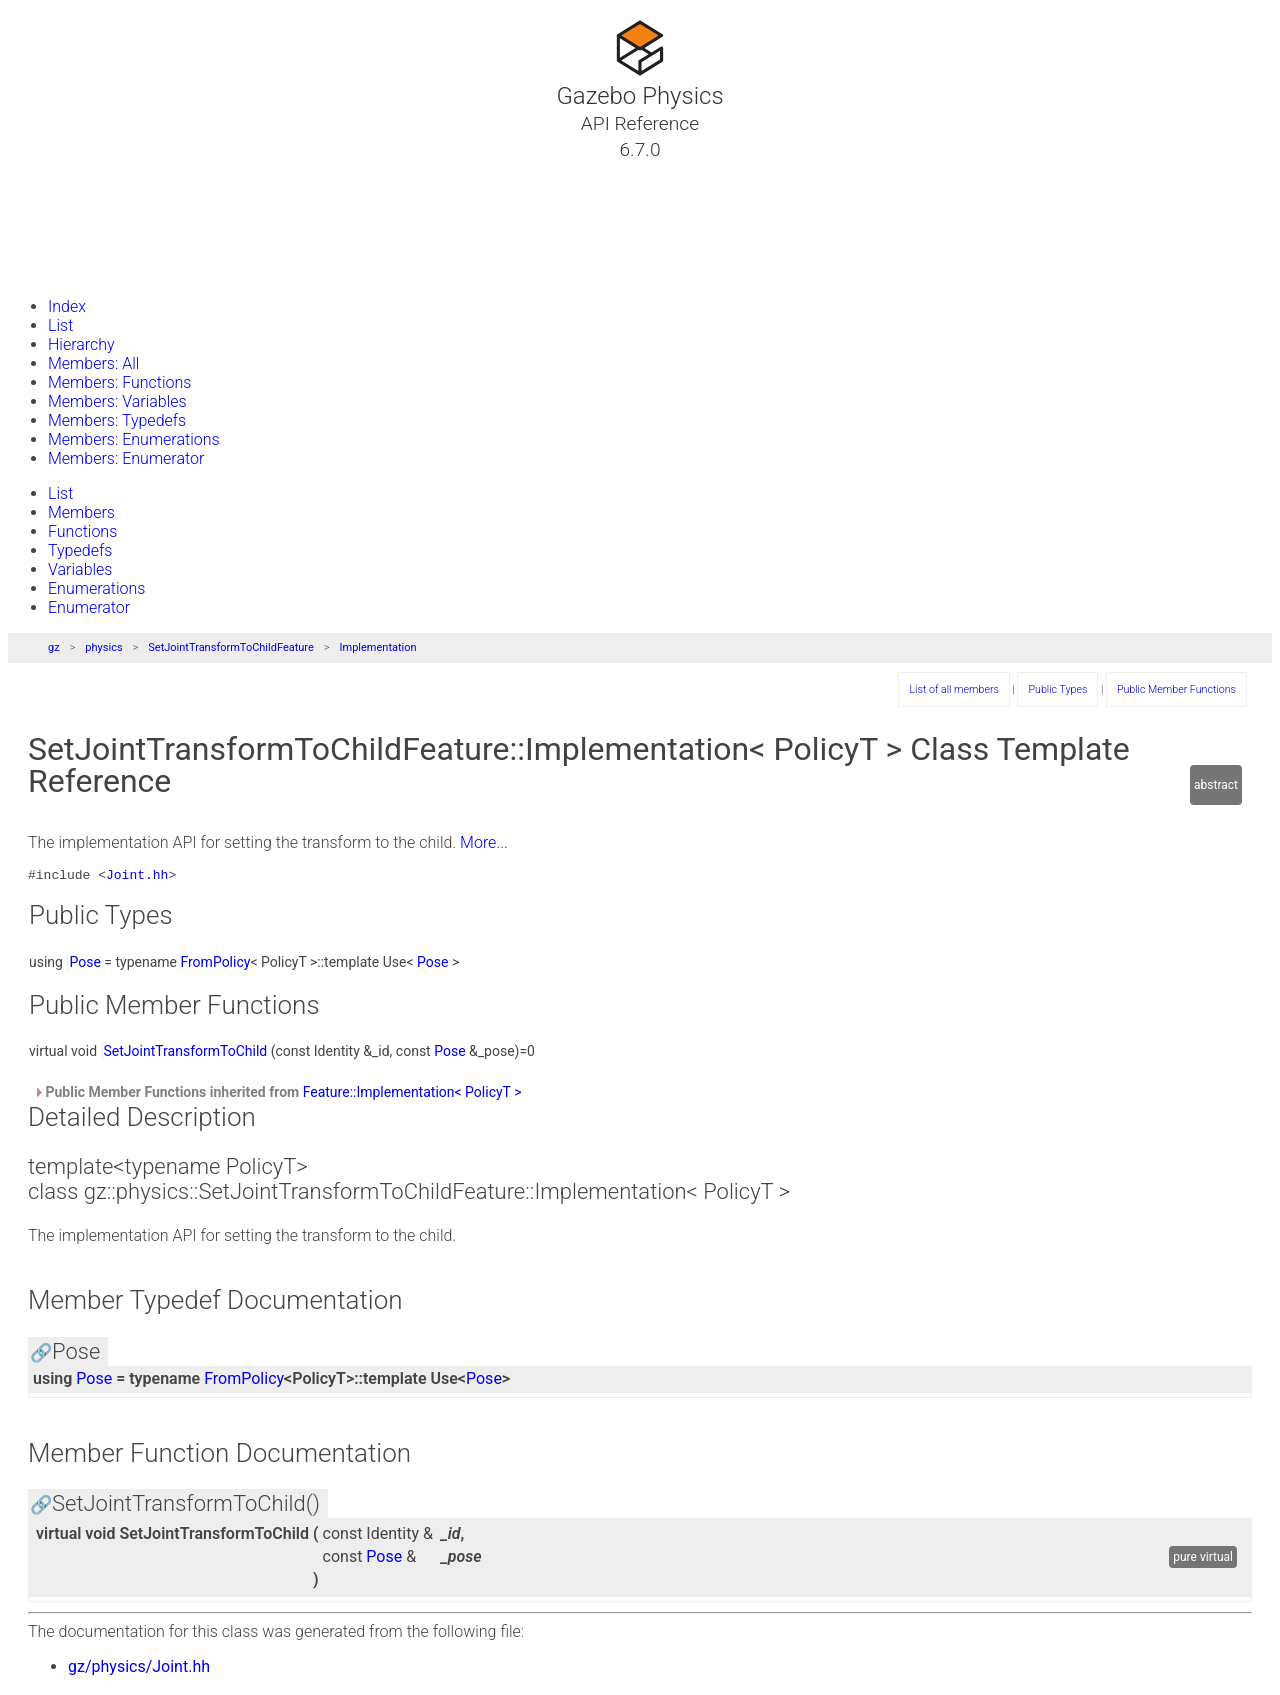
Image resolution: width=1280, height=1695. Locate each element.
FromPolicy (215, 965)
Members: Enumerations (134, 439)
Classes (64, 197)
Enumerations (96, 588)
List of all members (953, 689)
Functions (82, 531)
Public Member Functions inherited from (277, 1095)
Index (67, 306)
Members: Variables (117, 401)
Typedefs (80, 550)
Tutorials (67, 173)
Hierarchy (81, 344)
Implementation (378, 647)
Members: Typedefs (117, 420)
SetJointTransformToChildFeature (231, 647)
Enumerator (89, 607)
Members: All (93, 363)
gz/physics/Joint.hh (139, 1669)
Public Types (1057, 689)
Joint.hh (137, 877)
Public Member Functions (1176, 689)
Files (53, 245)
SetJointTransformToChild (186, 1054)
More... (484, 842)
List (60, 325)
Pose (84, 965)
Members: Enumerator (126, 458)
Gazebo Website (94, 269)
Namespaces (83, 221)
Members (81, 512)
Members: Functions (119, 382)
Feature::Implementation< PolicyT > (412, 1095)
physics (103, 647)
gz (54, 647)
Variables (80, 569)
